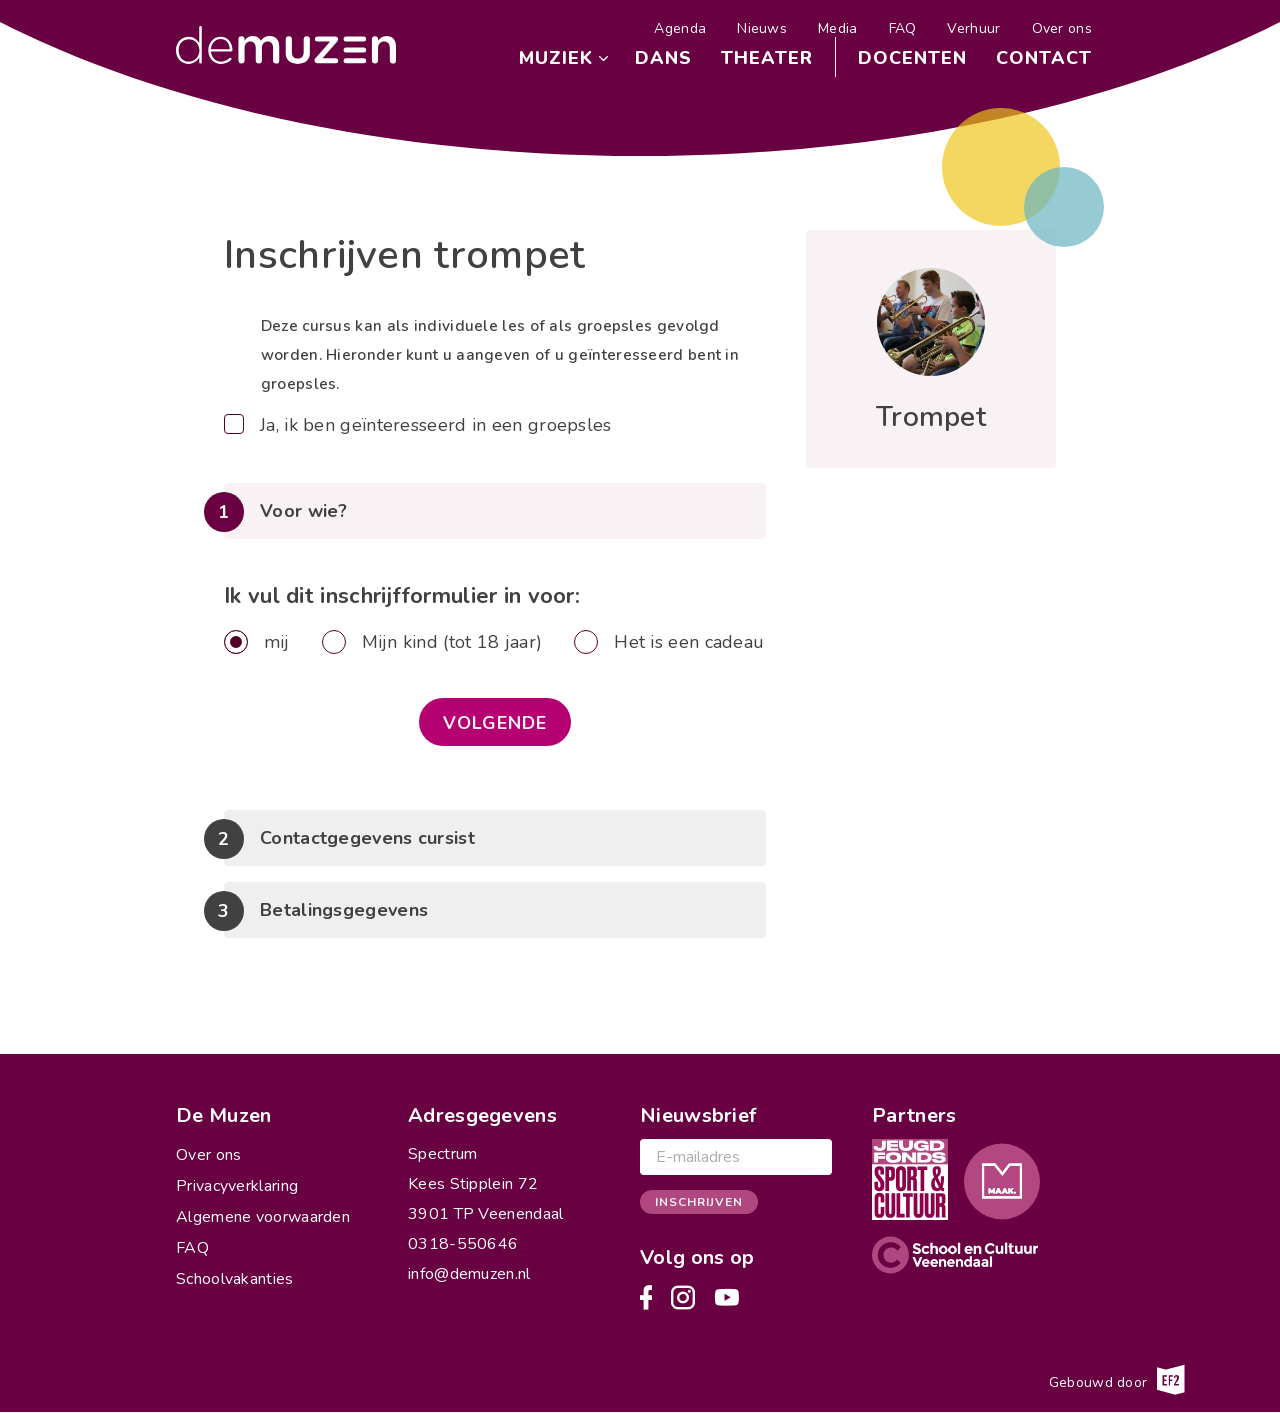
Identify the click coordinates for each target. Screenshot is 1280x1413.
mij (277, 642)
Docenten (912, 58)
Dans (663, 58)
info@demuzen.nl (469, 1274)
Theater (767, 58)
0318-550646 (463, 1244)
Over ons (1062, 28)
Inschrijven (699, 1202)
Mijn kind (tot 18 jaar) (452, 642)
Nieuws (762, 28)
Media (838, 28)
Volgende (495, 723)
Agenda (680, 28)
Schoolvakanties (235, 1279)
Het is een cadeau (689, 642)
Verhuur (973, 28)
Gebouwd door (1116, 1380)
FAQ (903, 28)
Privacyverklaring (237, 1186)
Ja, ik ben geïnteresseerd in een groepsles (436, 425)
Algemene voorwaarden (263, 1217)
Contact (1044, 58)
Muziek (556, 58)
